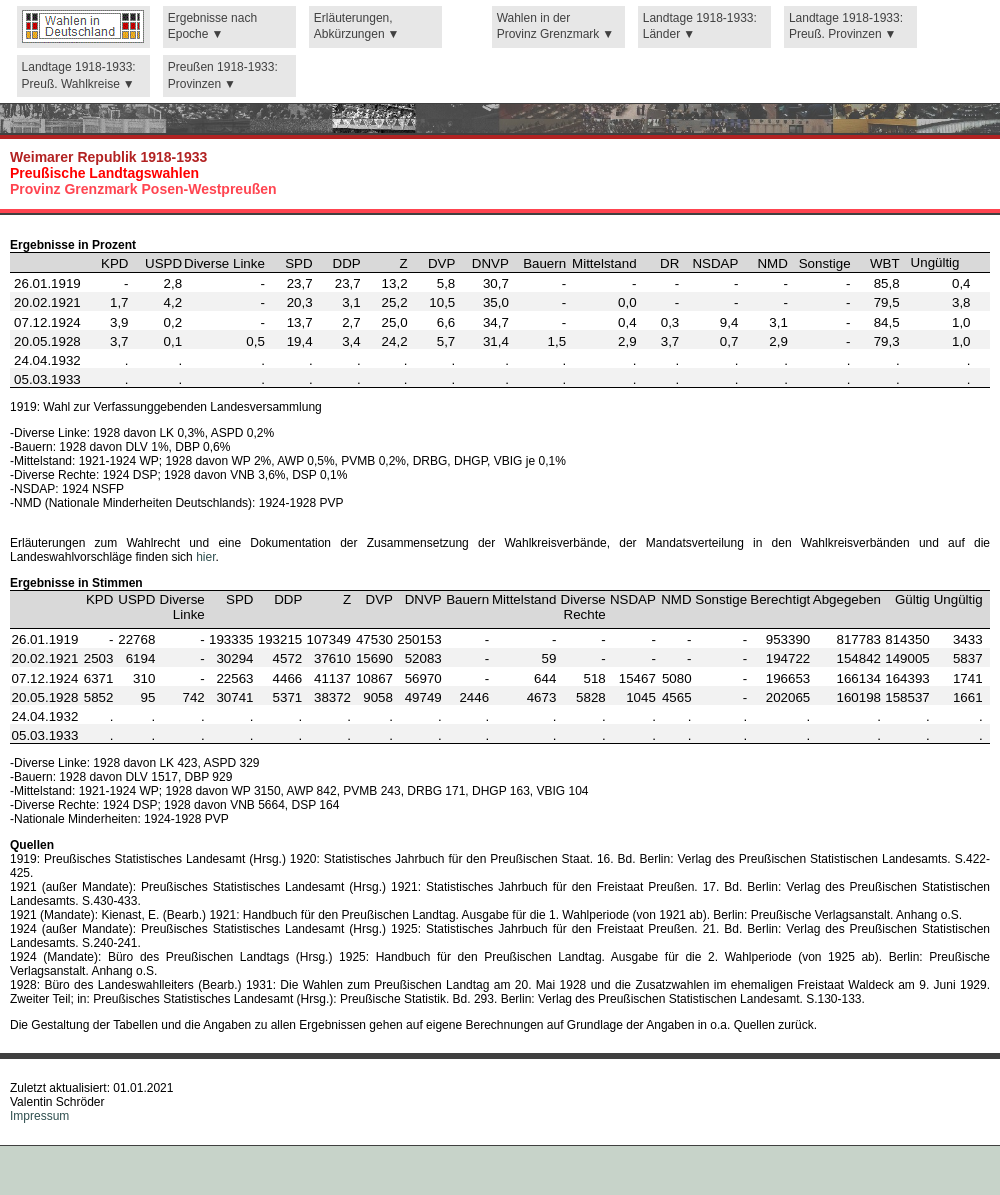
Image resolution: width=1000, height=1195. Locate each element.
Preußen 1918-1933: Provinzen (223, 75)
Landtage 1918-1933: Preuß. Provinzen (846, 26)
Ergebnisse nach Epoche (212, 26)
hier (205, 557)
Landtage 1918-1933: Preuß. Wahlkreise (79, 75)
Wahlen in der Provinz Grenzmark (548, 26)
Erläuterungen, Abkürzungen (353, 26)
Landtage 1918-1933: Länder (700, 26)
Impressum (39, 1116)
